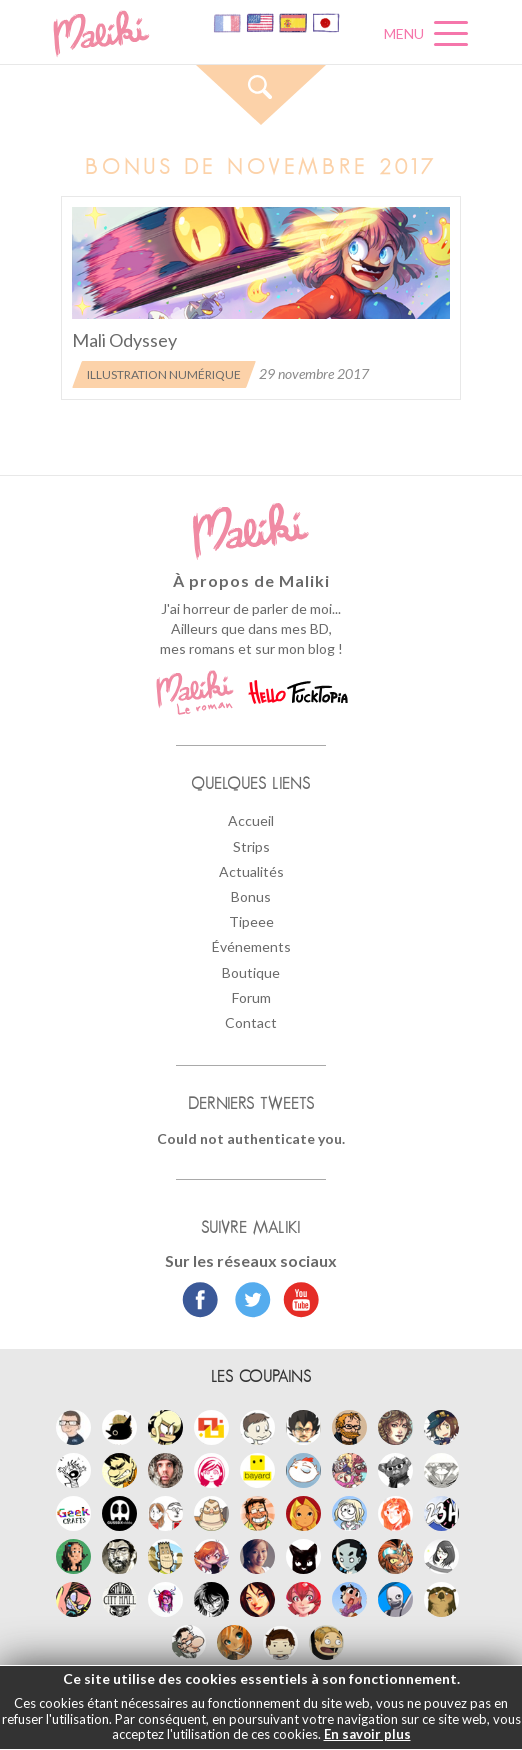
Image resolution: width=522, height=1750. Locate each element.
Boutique (251, 972)
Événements (251, 946)
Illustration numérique (164, 374)
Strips (251, 846)
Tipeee (251, 921)
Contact (251, 1022)
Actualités (251, 871)
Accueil (251, 820)
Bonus (251, 896)
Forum (251, 997)
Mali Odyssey (124, 340)
